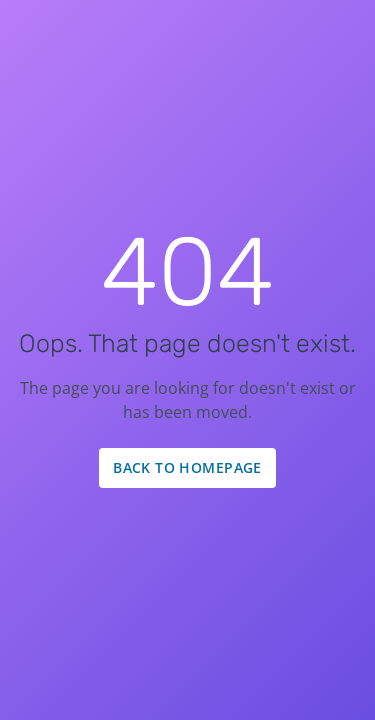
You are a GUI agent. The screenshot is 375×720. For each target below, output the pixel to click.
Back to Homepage (187, 467)
